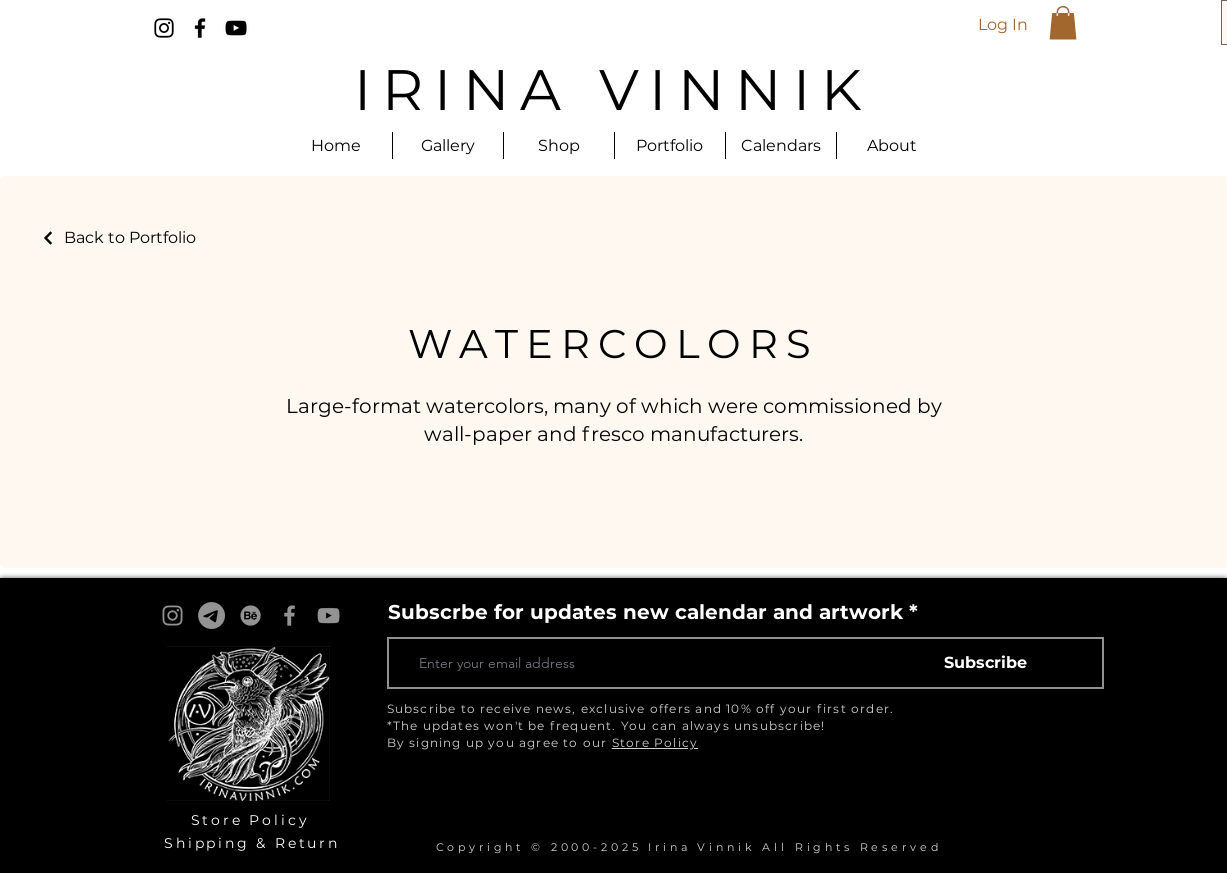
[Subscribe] (986, 663)
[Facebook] (200, 28)
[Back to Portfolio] (118, 237)
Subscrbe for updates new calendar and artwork (645, 612)
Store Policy (655, 742)
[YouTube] (236, 28)
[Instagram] (164, 28)
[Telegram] (211, 615)
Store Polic (245, 820)
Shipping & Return (252, 843)
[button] (1063, 22)
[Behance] (250, 615)
